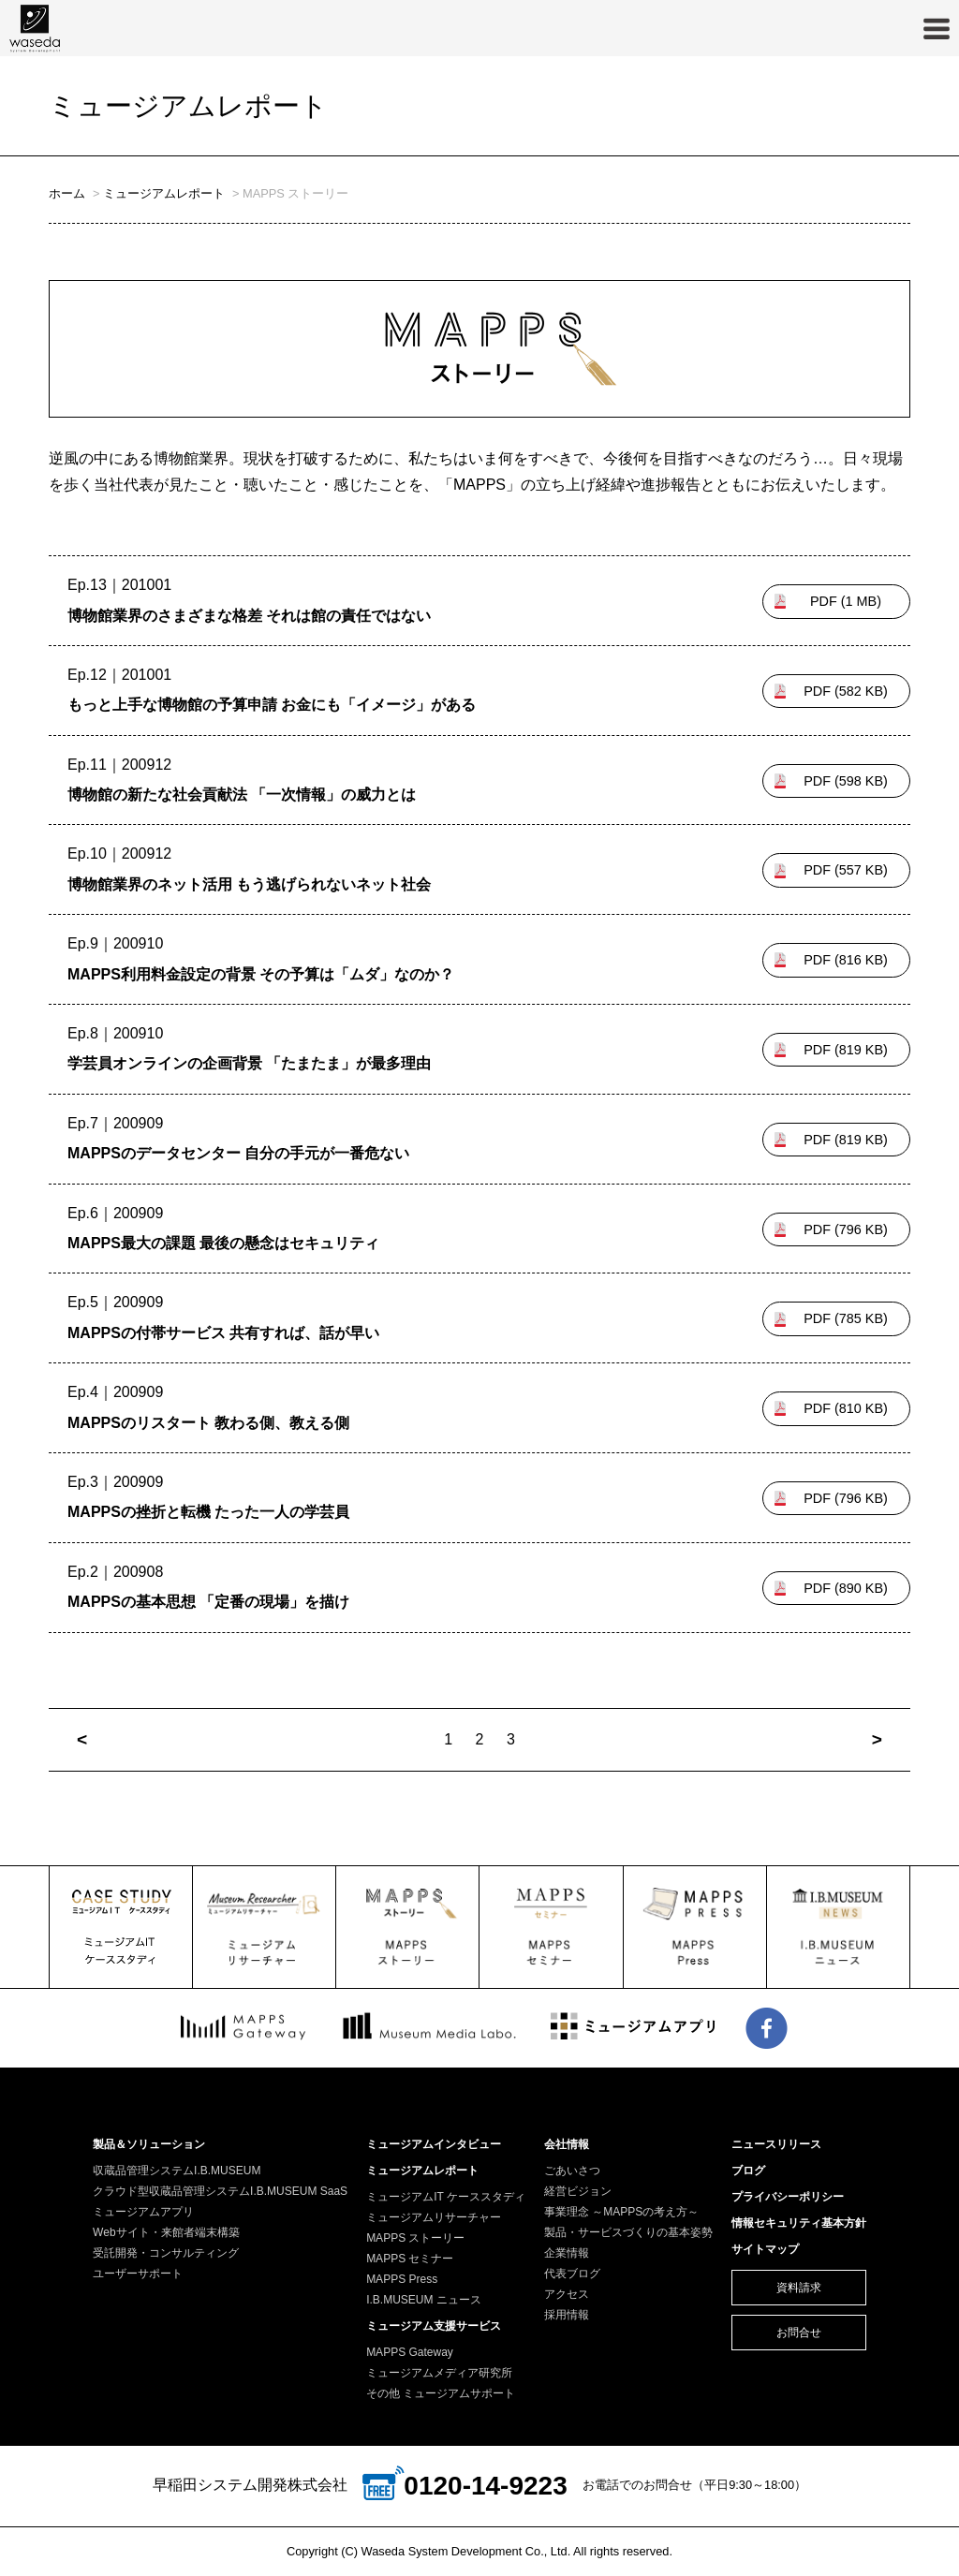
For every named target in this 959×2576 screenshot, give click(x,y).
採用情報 (566, 2314)
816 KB (846, 959)
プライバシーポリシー (787, 2196)
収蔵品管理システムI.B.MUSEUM (176, 2170)
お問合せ (798, 2332)
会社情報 (566, 2144)
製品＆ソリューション (149, 2144)
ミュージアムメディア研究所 (439, 2372)
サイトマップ (765, 2249)
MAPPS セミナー (409, 2258)
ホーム (67, 193)
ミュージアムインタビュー (433, 2144)
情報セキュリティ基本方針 (798, 2223)
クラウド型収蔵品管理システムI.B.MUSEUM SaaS (220, 2191)
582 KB (846, 691)
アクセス (566, 2294)
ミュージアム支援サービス (433, 2326)
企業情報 (566, 2253)
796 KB (846, 1229)
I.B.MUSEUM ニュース (423, 2299)
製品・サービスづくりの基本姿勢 (628, 2232)
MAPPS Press (401, 2279)
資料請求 (798, 2287)
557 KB (846, 869)
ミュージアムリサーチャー (433, 2217)
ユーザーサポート (138, 2273)
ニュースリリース (776, 2144)
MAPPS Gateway (409, 2352)
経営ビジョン (578, 2191)
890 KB (846, 1588)
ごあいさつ (572, 2170)
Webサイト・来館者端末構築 (166, 2232)
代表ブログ (572, 2273)
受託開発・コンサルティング (166, 2253)
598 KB (846, 780)
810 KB (846, 1408)
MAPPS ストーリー (415, 2238)
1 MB (845, 601)
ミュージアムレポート (164, 193)
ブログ (748, 2170)
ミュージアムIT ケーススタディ (445, 2196)
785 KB (846, 1318)
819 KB (846, 1049)
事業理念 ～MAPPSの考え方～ (621, 2211)
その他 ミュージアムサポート (440, 2393)
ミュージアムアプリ (143, 2211)
